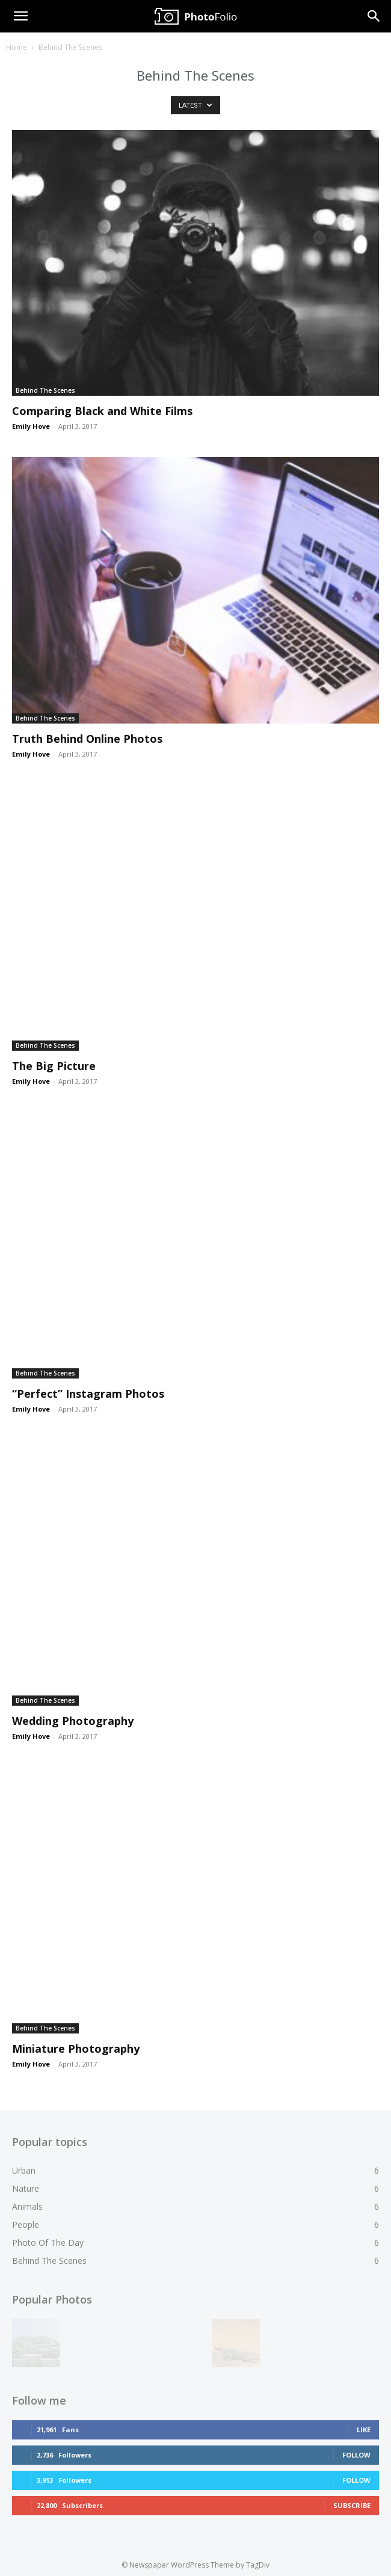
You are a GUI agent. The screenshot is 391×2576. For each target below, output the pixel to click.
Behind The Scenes (45, 390)
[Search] (374, 16)
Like (364, 2425)
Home (16, 47)
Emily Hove (31, 426)
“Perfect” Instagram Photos (88, 1393)
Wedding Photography (73, 1721)
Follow (356, 2451)
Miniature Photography (76, 2048)
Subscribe (352, 2501)
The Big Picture (54, 1066)
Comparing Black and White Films (102, 411)
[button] (20, 16)
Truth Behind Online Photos (87, 738)
